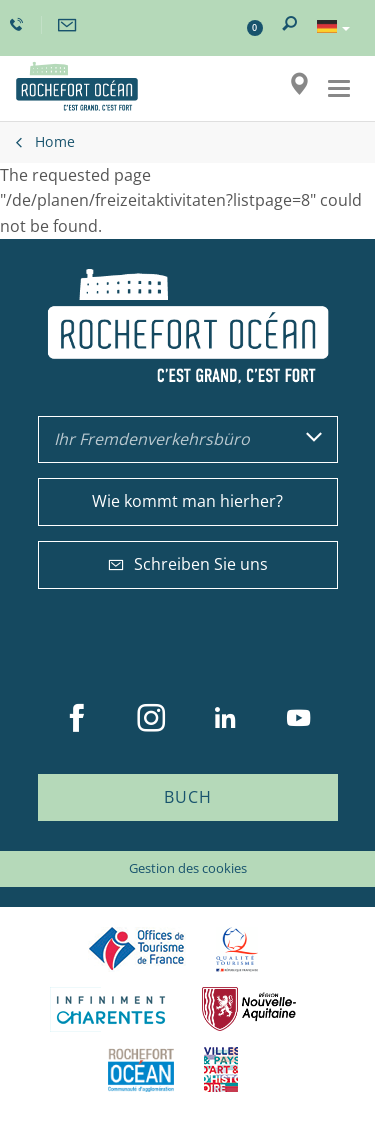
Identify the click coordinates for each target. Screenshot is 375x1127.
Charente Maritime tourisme (111, 1009)
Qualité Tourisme (237, 949)
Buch (188, 797)
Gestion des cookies (188, 868)
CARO (141, 1069)
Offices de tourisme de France (137, 949)
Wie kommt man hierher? (187, 501)
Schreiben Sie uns (188, 564)
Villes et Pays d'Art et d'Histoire (221, 1069)
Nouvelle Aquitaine (249, 1009)
